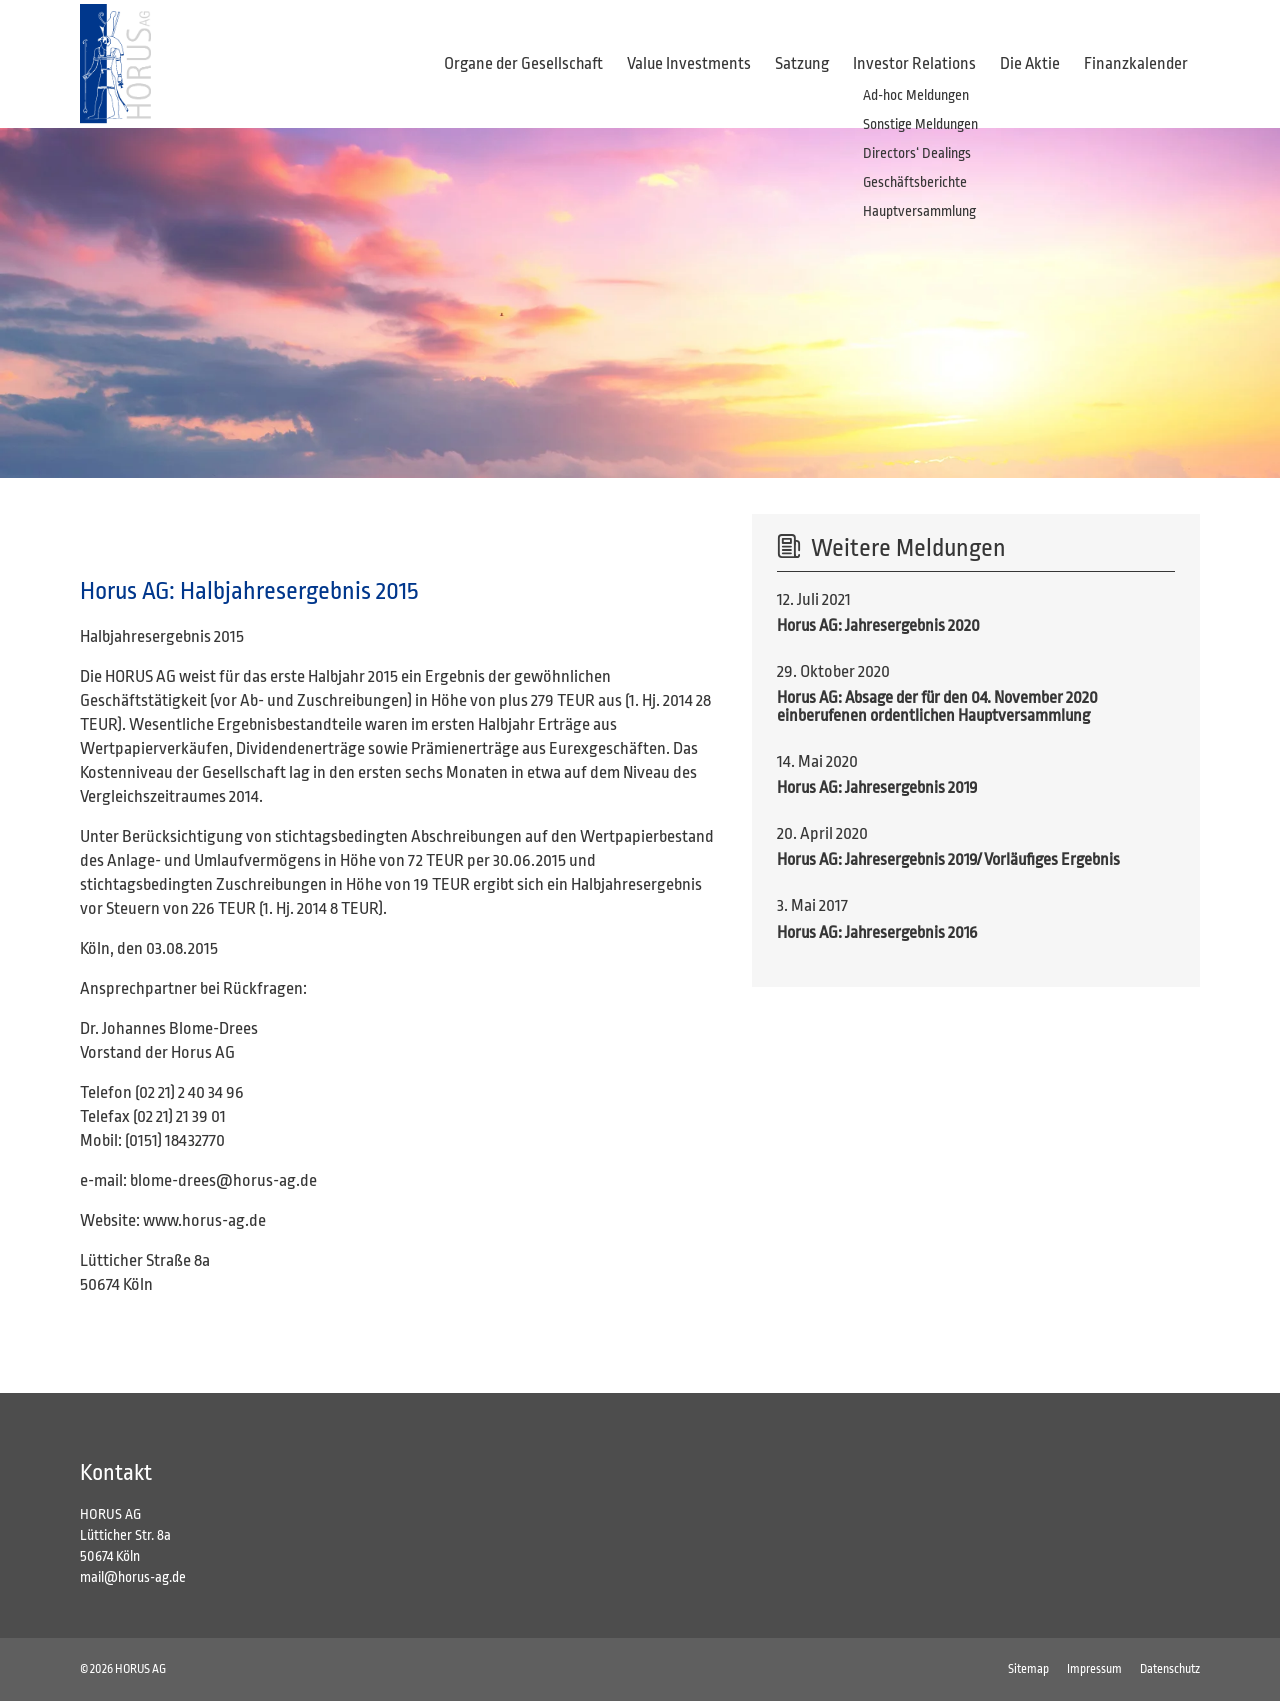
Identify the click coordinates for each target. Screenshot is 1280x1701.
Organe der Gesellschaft (523, 63)
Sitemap (1028, 1669)
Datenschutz (1170, 1669)
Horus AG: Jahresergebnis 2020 (878, 625)
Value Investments (689, 63)
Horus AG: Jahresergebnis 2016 (877, 932)
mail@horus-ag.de (133, 1577)
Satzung (802, 63)
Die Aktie (1030, 63)
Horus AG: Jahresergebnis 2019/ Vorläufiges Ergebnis (948, 859)
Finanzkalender (1136, 63)
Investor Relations (914, 63)
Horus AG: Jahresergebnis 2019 (877, 787)
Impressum (1094, 1669)
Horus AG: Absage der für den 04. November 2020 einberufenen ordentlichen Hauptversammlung (937, 706)
